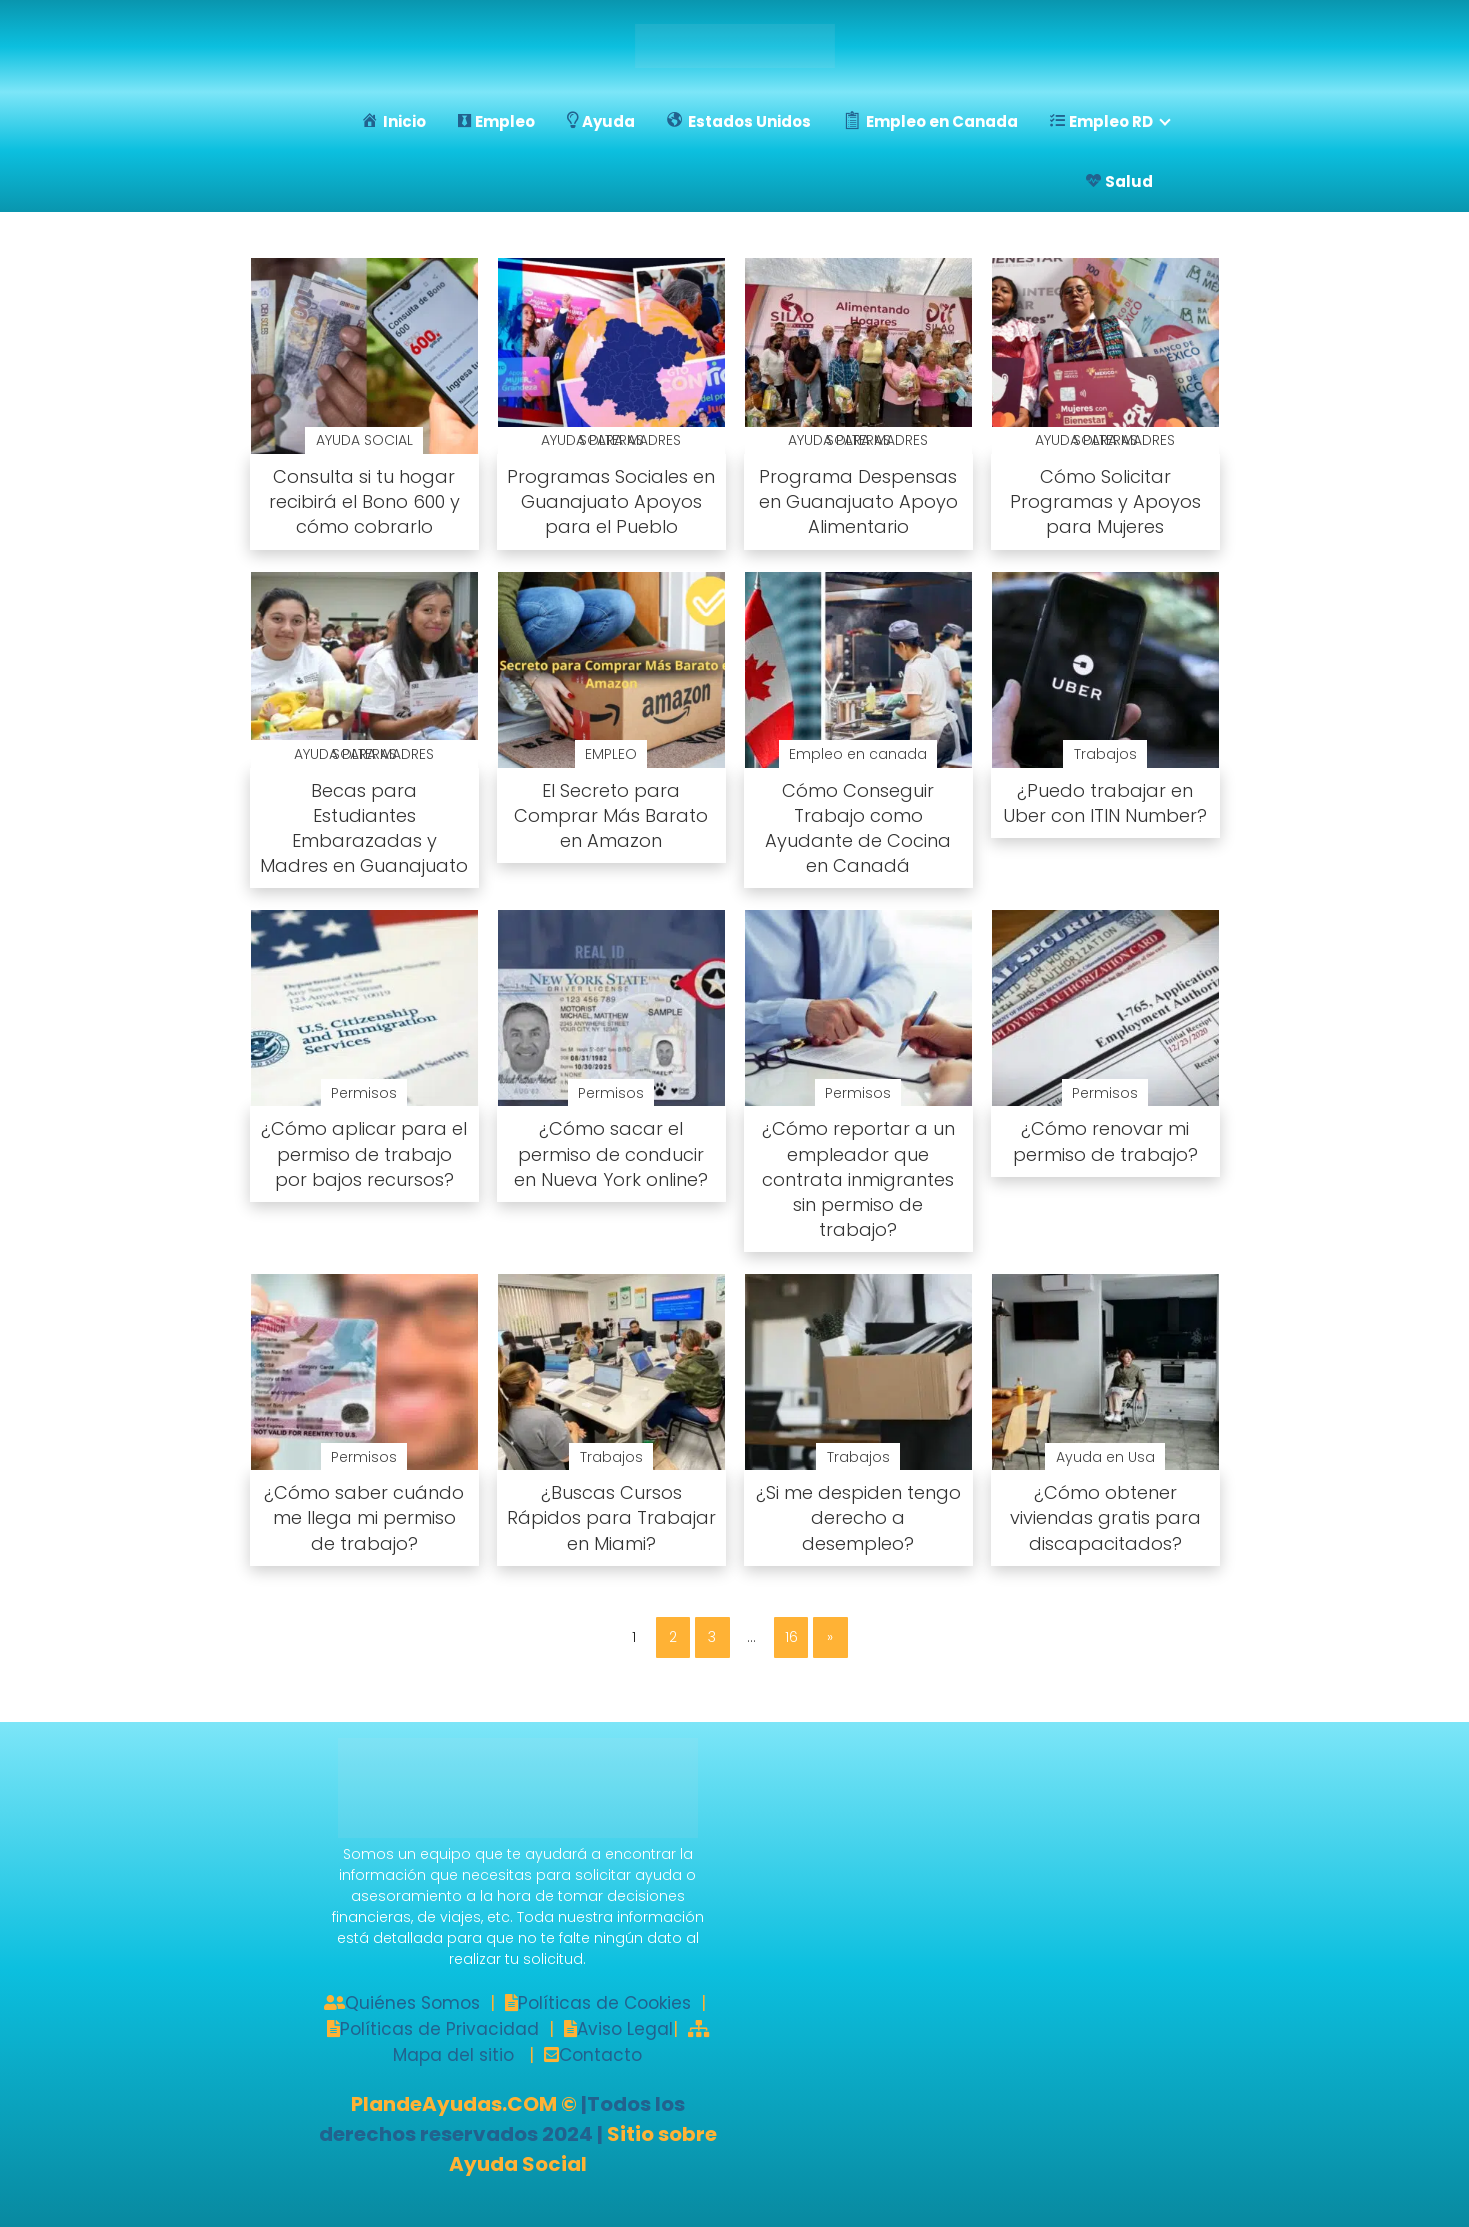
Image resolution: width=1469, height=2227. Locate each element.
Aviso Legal (625, 2029)
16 (791, 1637)
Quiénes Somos (412, 2003)
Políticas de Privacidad (439, 2029)
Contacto (600, 2055)
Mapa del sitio (453, 2055)
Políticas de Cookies (604, 2003)
